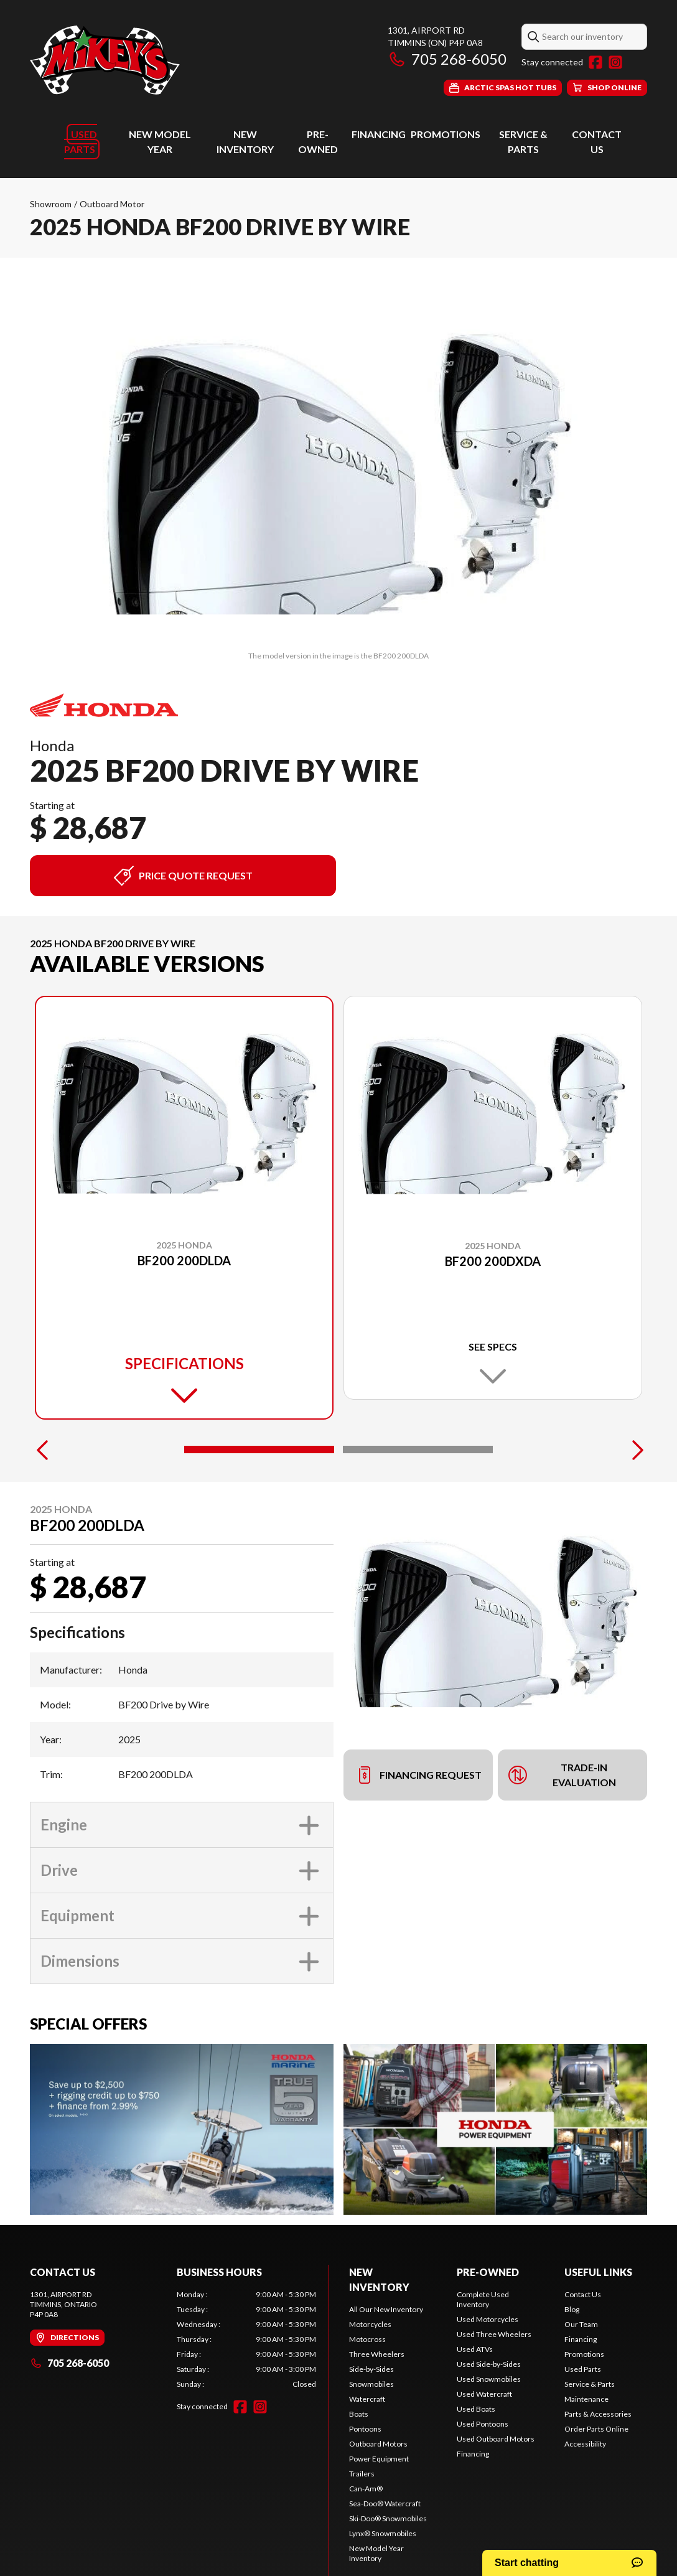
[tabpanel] (246, 2339)
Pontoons (365, 2428)
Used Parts (80, 141)
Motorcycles (370, 2324)
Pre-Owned (488, 2272)
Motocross (367, 2339)
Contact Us (582, 2294)
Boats (358, 2414)
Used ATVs (475, 2349)
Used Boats (476, 2409)
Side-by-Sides (371, 2369)
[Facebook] (595, 62)
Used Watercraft (484, 2394)
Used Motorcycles (487, 2319)
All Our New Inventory (386, 2309)
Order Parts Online (596, 2428)
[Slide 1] (259, 1449)
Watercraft (367, 2399)
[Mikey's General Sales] (105, 60)
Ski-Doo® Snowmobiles (388, 2518)
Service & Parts (589, 2384)
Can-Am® (366, 2488)
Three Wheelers (376, 2354)
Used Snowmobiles (489, 2379)
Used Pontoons (482, 2423)
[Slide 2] (418, 1449)
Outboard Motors (378, 2443)
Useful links (598, 2272)
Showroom (51, 204)
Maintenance (586, 2399)
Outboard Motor (112, 204)
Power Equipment (379, 2458)
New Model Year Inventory (376, 2553)
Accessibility (585, 2443)
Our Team (581, 2324)
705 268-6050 (447, 59)
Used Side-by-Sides (489, 2364)
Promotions (445, 134)
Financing (379, 134)
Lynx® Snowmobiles (382, 2533)
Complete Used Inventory (483, 2299)
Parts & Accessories (598, 2414)
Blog (571, 2309)
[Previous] (42, 1449)
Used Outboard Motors (496, 2438)
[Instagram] (615, 62)
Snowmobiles (371, 2384)
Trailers (362, 2473)
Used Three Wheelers (494, 2334)
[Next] (634, 1449)
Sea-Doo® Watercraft (385, 2503)
